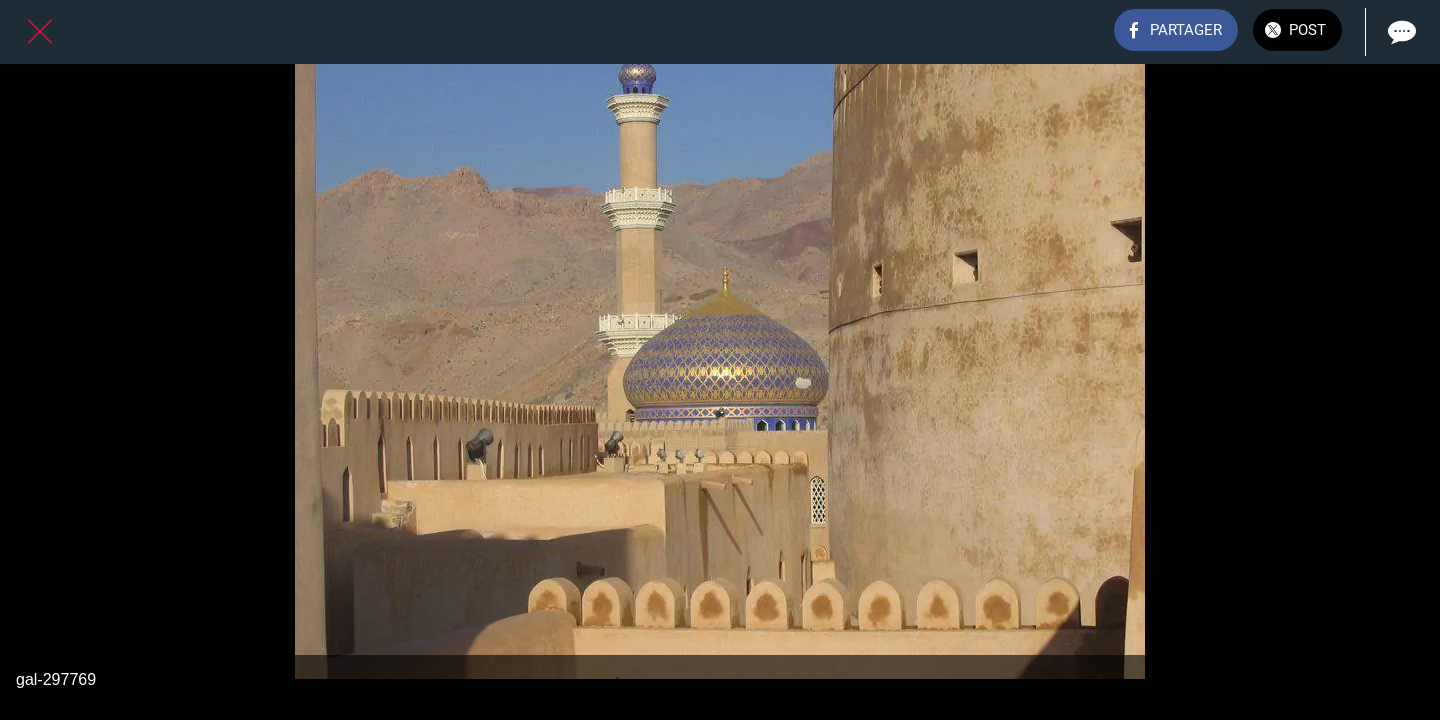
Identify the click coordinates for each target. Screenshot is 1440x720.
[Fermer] (40, 32)
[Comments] (1400, 32)
